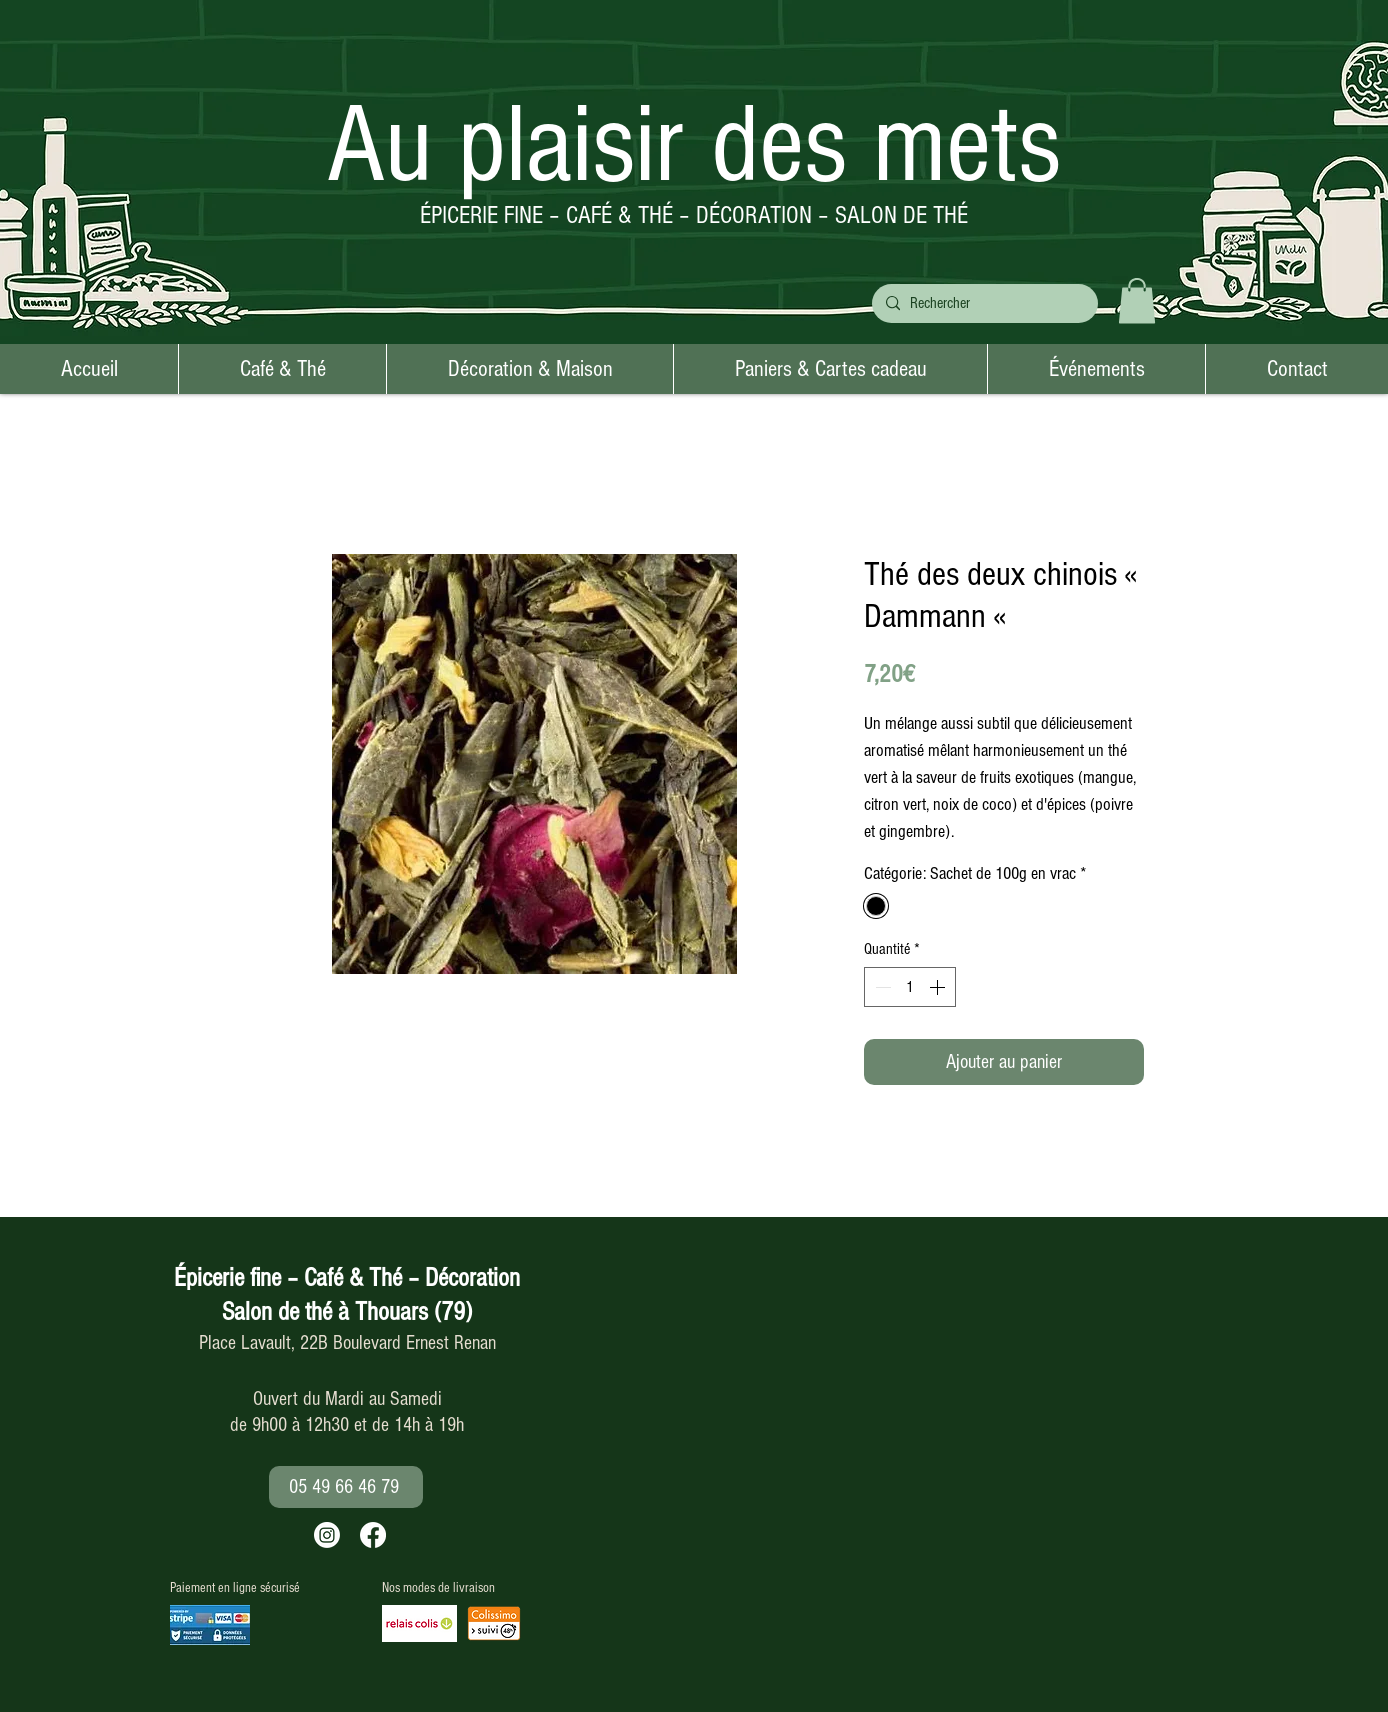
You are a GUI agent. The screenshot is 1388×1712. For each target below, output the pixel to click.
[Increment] (939, 987)
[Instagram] (327, 1535)
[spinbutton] (910, 987)
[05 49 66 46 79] (346, 1487)
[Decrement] (881, 987)
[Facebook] (373, 1535)
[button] (1137, 300)
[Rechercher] (983, 303)
